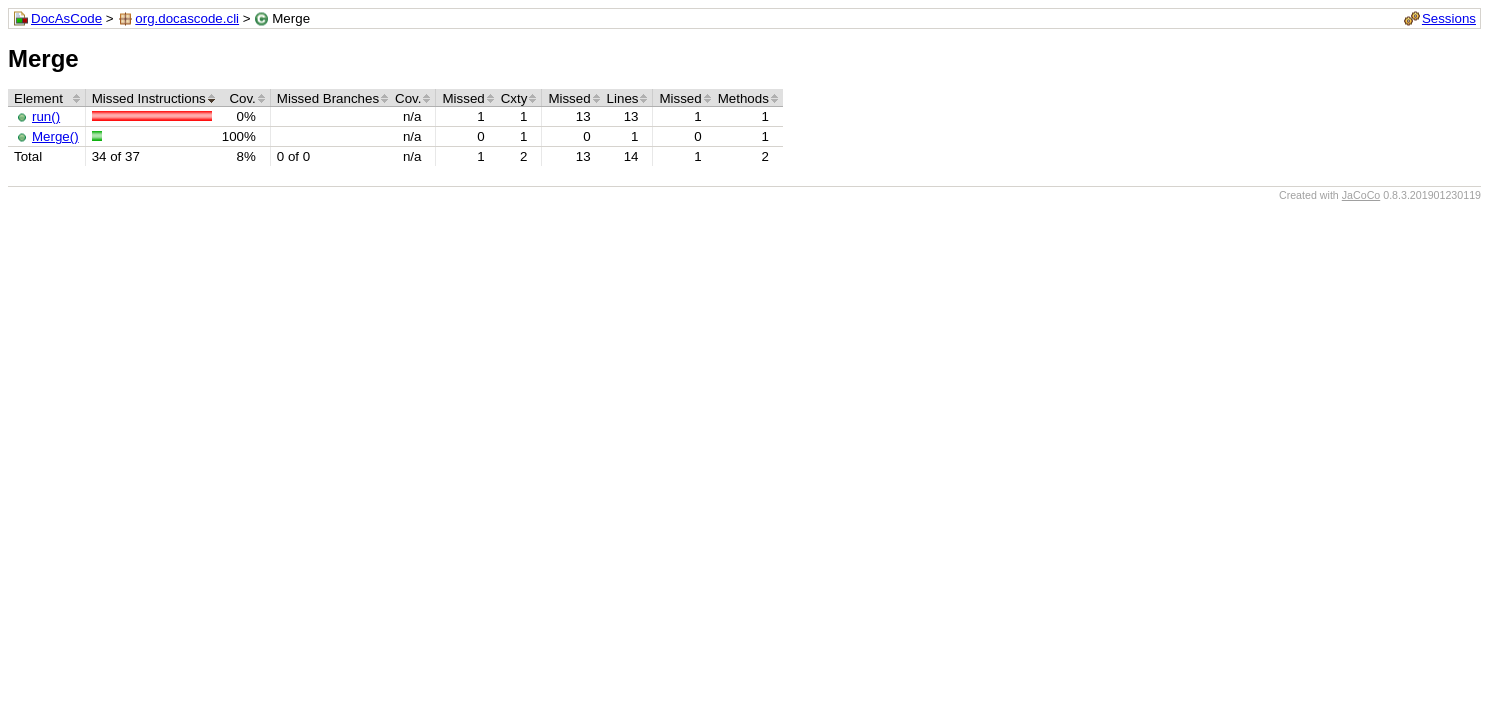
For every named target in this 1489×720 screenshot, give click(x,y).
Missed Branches (328, 98)
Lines (623, 98)
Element (38, 98)
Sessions (1449, 18)
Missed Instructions (149, 98)
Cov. (242, 98)
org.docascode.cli (187, 18)
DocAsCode (66, 18)
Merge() (55, 136)
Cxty (514, 98)
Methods (743, 98)
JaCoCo (1361, 195)
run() (46, 116)
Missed (463, 98)
